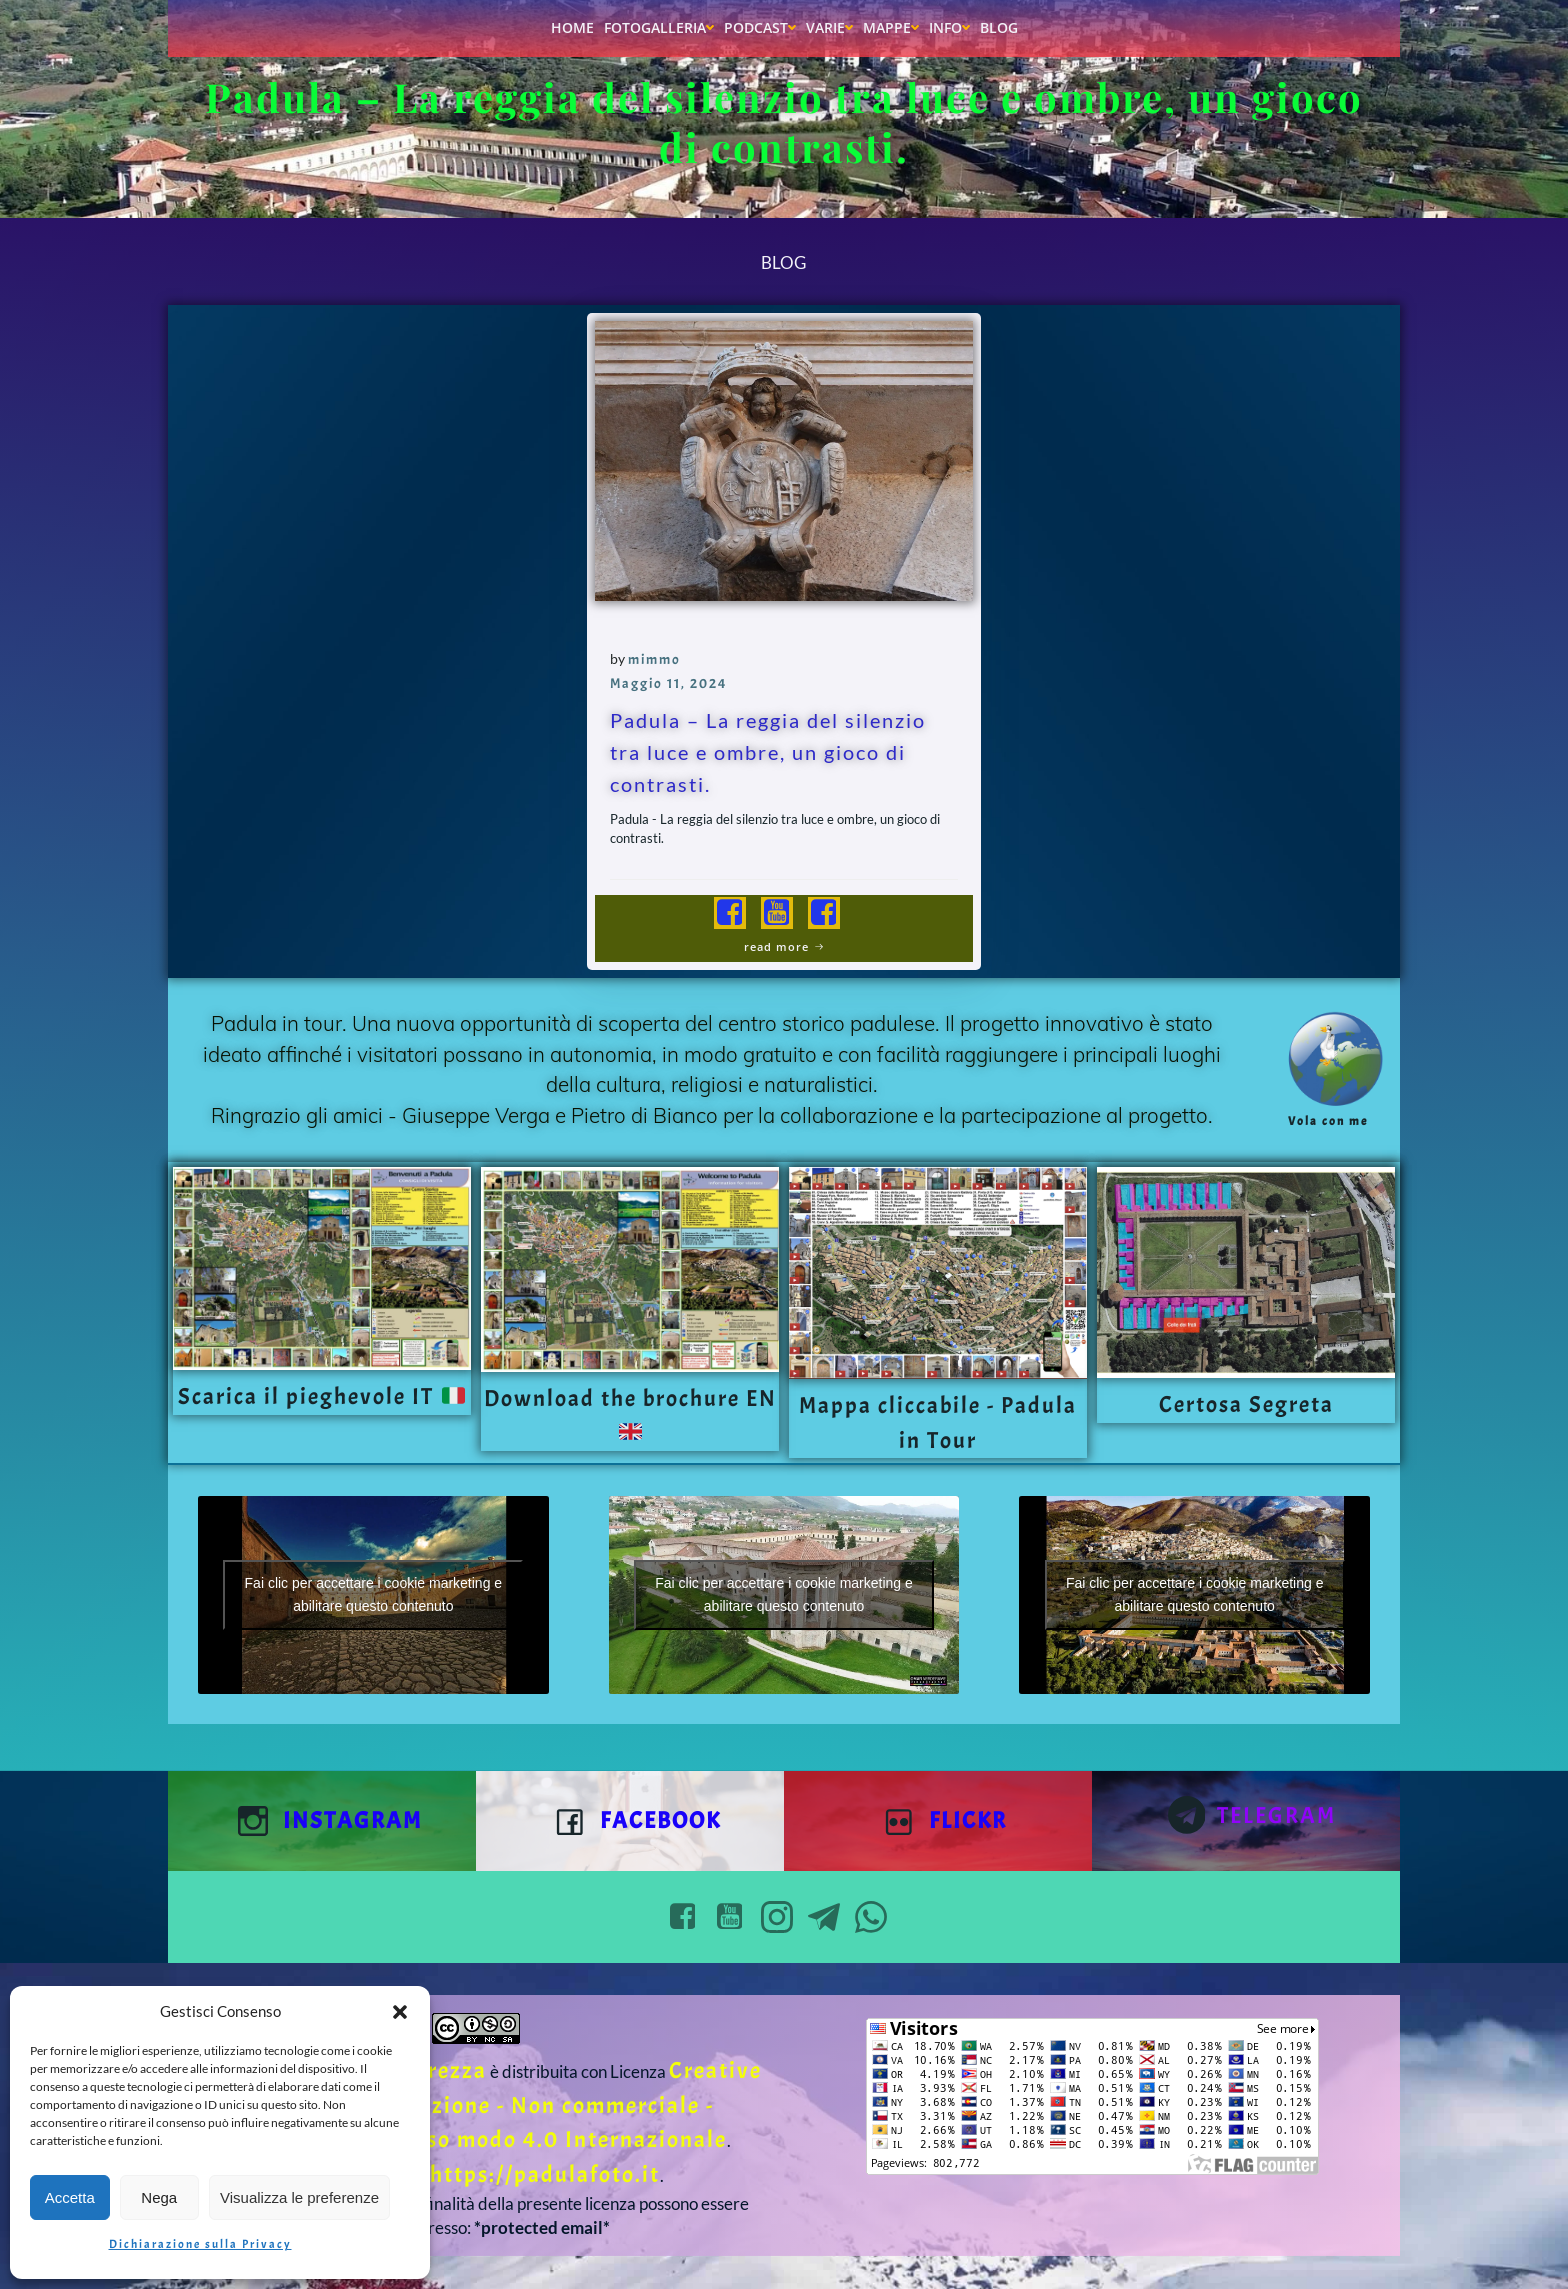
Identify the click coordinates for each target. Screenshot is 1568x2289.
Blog (999, 27)
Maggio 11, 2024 (669, 683)
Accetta (70, 2197)
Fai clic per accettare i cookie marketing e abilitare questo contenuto (374, 1594)
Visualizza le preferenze (299, 2197)
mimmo (654, 659)
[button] (400, 2012)
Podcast (760, 27)
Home (572, 27)
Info (949, 27)
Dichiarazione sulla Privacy (200, 2244)
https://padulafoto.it (545, 2174)
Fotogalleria (659, 27)
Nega (159, 2197)
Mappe (891, 27)
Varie (829, 27)
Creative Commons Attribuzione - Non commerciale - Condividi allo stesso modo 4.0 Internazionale (492, 2105)
